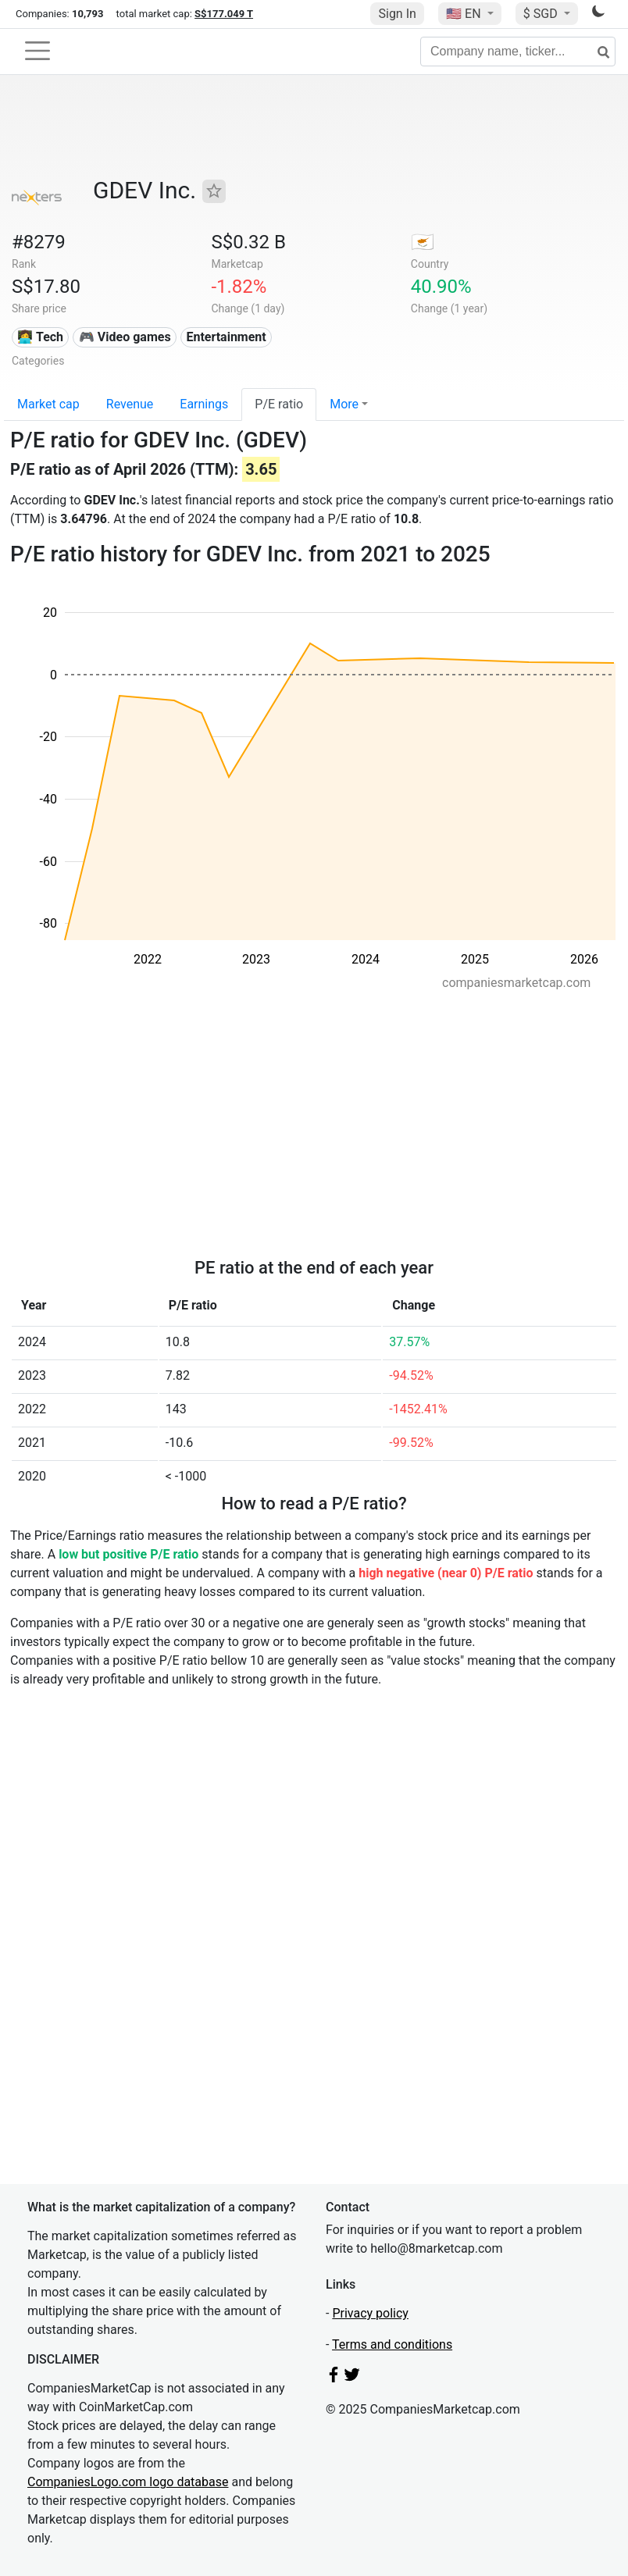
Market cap (48, 404)
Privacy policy (370, 2313)
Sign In (397, 13)
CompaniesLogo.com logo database (127, 2481)
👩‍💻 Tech (40, 337)
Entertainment (226, 337)
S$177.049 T (223, 14)
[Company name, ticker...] (518, 51)
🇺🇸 (464, 13)
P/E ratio (279, 404)
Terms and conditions (392, 2344)
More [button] (344, 404)
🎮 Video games (125, 337)
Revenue (130, 404)
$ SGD (542, 13)
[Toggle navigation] (37, 50)
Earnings (204, 404)
